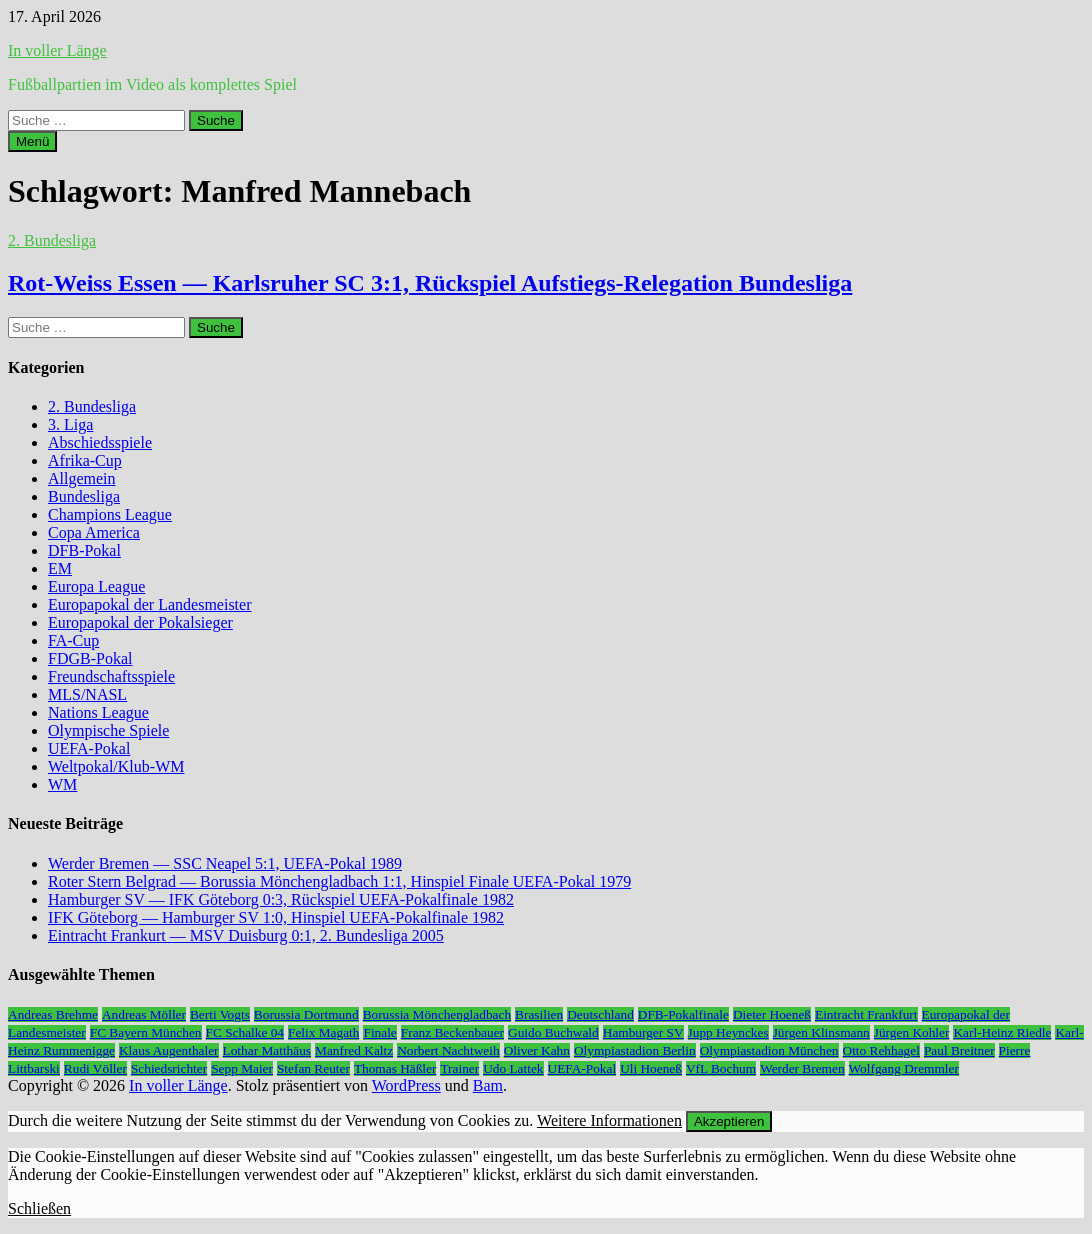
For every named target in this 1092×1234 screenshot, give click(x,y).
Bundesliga (84, 496)
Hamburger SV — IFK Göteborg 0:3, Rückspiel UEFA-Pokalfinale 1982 (281, 899)
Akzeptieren (729, 1121)
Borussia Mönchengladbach (437, 1014)
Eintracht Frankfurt (866, 1014)
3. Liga (70, 424)
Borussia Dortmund (306, 1014)
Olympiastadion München (769, 1050)
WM (62, 784)
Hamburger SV (643, 1032)
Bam (488, 1085)
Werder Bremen (802, 1068)
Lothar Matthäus (267, 1050)
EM (60, 568)
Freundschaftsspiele (111, 676)
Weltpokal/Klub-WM (116, 766)
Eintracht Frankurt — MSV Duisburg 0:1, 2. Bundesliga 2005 (246, 935)
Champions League (110, 514)
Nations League (98, 712)
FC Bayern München (146, 1032)
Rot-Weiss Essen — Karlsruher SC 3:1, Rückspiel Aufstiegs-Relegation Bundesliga (430, 283)
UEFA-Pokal (89, 748)
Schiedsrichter (169, 1068)
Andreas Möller (144, 1014)
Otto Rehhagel (881, 1050)
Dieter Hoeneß (772, 1014)
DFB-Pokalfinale (683, 1014)
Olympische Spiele (108, 730)
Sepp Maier (242, 1068)
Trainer (459, 1068)
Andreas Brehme (53, 1014)
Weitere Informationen (609, 1120)
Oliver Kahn (537, 1050)
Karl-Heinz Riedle (1002, 1032)
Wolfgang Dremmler (904, 1068)
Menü (32, 141)
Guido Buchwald (553, 1032)
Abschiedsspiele (100, 442)
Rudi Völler (95, 1068)
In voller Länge (57, 50)
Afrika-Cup (85, 460)
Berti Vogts (220, 1014)
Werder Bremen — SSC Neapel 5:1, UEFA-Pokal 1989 (225, 863)
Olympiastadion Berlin (635, 1050)
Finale (379, 1032)
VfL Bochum (721, 1068)
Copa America (94, 532)
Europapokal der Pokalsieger (140, 622)
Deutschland (600, 1014)
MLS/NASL (87, 694)
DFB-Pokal (84, 550)
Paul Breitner (959, 1050)
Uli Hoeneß (651, 1068)
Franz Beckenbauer (452, 1032)
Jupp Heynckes (728, 1032)
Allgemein (82, 478)
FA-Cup (73, 640)
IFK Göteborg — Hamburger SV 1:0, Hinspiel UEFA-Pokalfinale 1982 (276, 917)
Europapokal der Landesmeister (149, 604)
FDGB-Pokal (90, 658)
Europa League (96, 586)
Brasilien (539, 1014)
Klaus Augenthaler (169, 1050)
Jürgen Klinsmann (821, 1032)
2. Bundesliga (52, 240)
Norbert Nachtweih (448, 1050)
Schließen (39, 1208)
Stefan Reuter (313, 1068)
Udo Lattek (513, 1068)
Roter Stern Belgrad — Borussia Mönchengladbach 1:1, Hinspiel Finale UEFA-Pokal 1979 (339, 881)
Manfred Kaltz (354, 1050)
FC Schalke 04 (245, 1032)
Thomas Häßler (395, 1068)
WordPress (406, 1085)
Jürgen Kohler (912, 1032)
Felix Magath (323, 1032)
